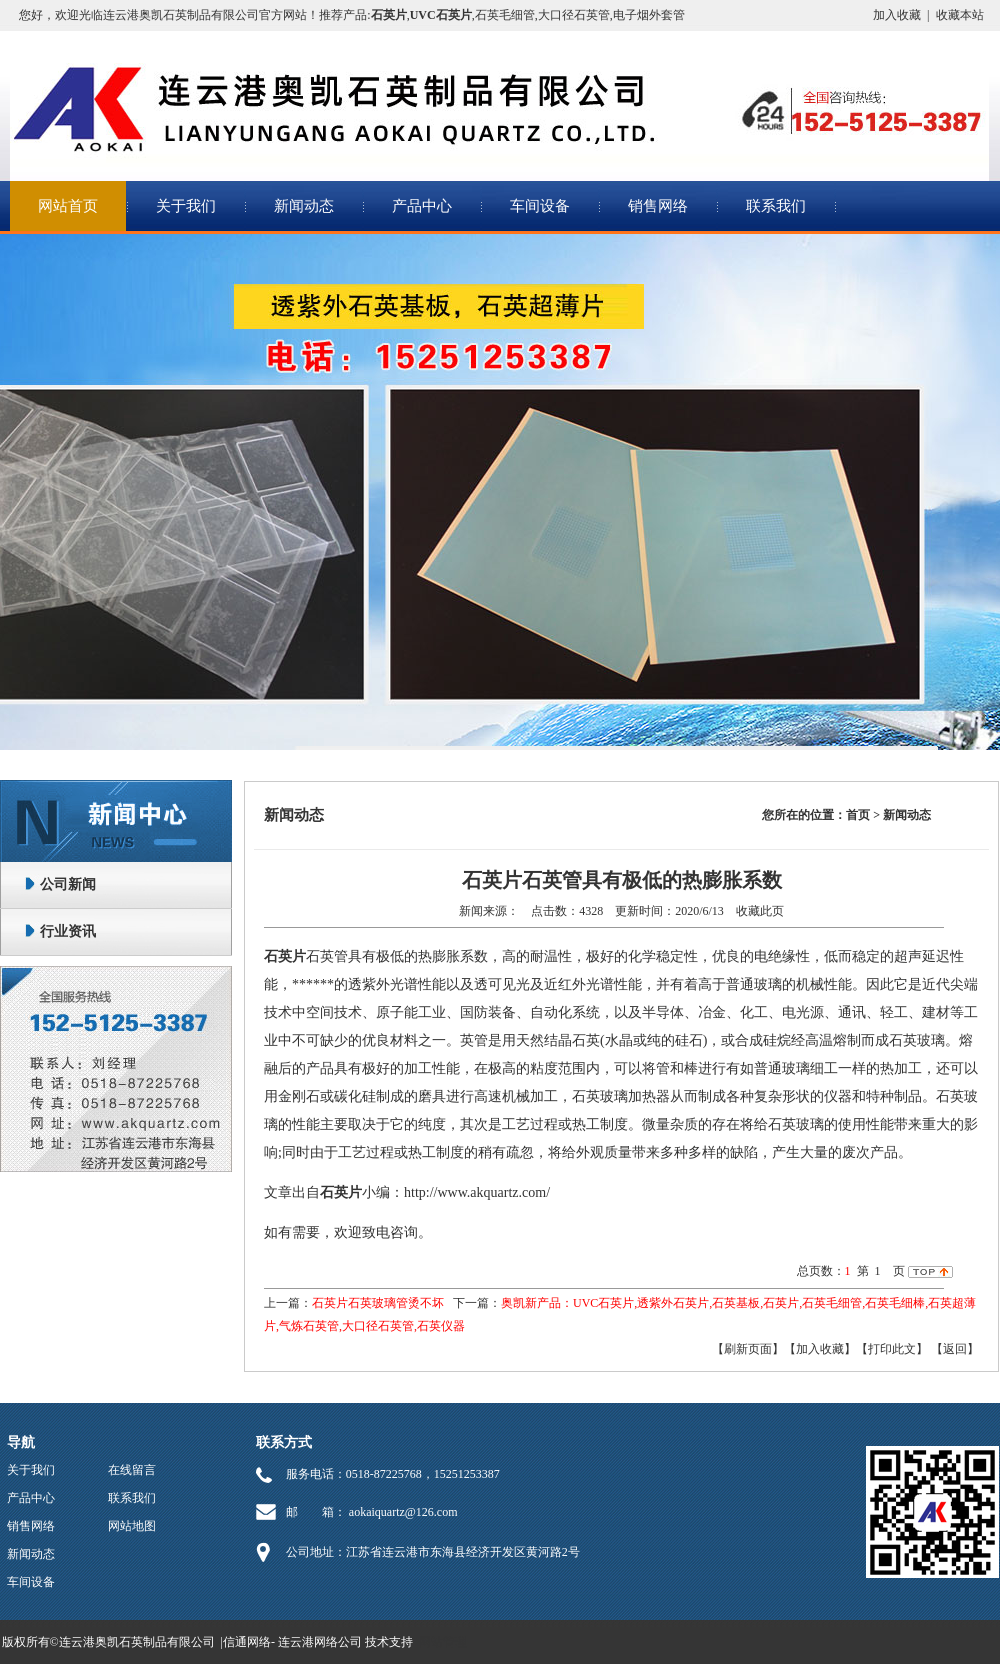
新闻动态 (304, 206)
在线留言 (132, 1470)
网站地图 (132, 1526)
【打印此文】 (892, 1349)
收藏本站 (960, 15)
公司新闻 (68, 884)
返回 (955, 1349)
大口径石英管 (574, 15)
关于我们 (186, 206)
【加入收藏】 (820, 1349)
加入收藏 (897, 15)
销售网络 (658, 206)
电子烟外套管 (649, 15)
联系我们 (776, 206)
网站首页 (68, 206)
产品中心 (422, 206)
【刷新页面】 (748, 1349)
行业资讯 (68, 931)
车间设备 (540, 206)
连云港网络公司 (320, 1642)
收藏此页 (760, 911)
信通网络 (247, 1642)
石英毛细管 (505, 15)
